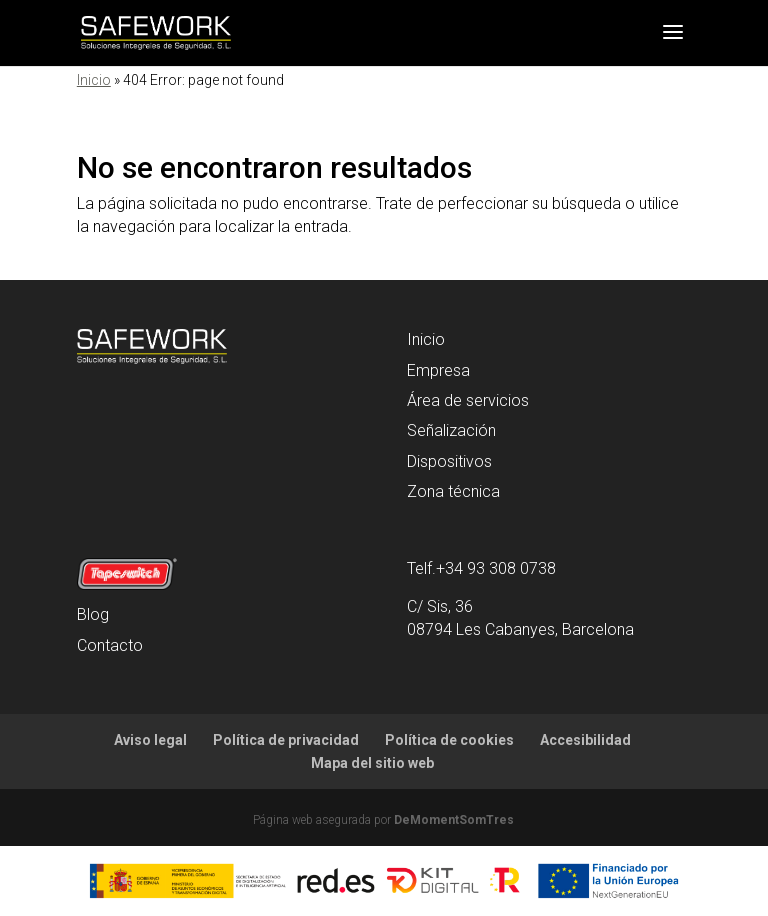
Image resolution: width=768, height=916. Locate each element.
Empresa (438, 370)
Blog (93, 614)
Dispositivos (449, 461)
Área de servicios (468, 400)
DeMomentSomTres (454, 820)
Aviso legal (150, 740)
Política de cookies (449, 740)
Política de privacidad (286, 740)
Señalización (451, 430)
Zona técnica (453, 491)
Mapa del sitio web (372, 763)
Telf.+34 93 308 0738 (481, 568)
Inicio (94, 80)
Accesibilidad (585, 740)
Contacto (110, 645)
